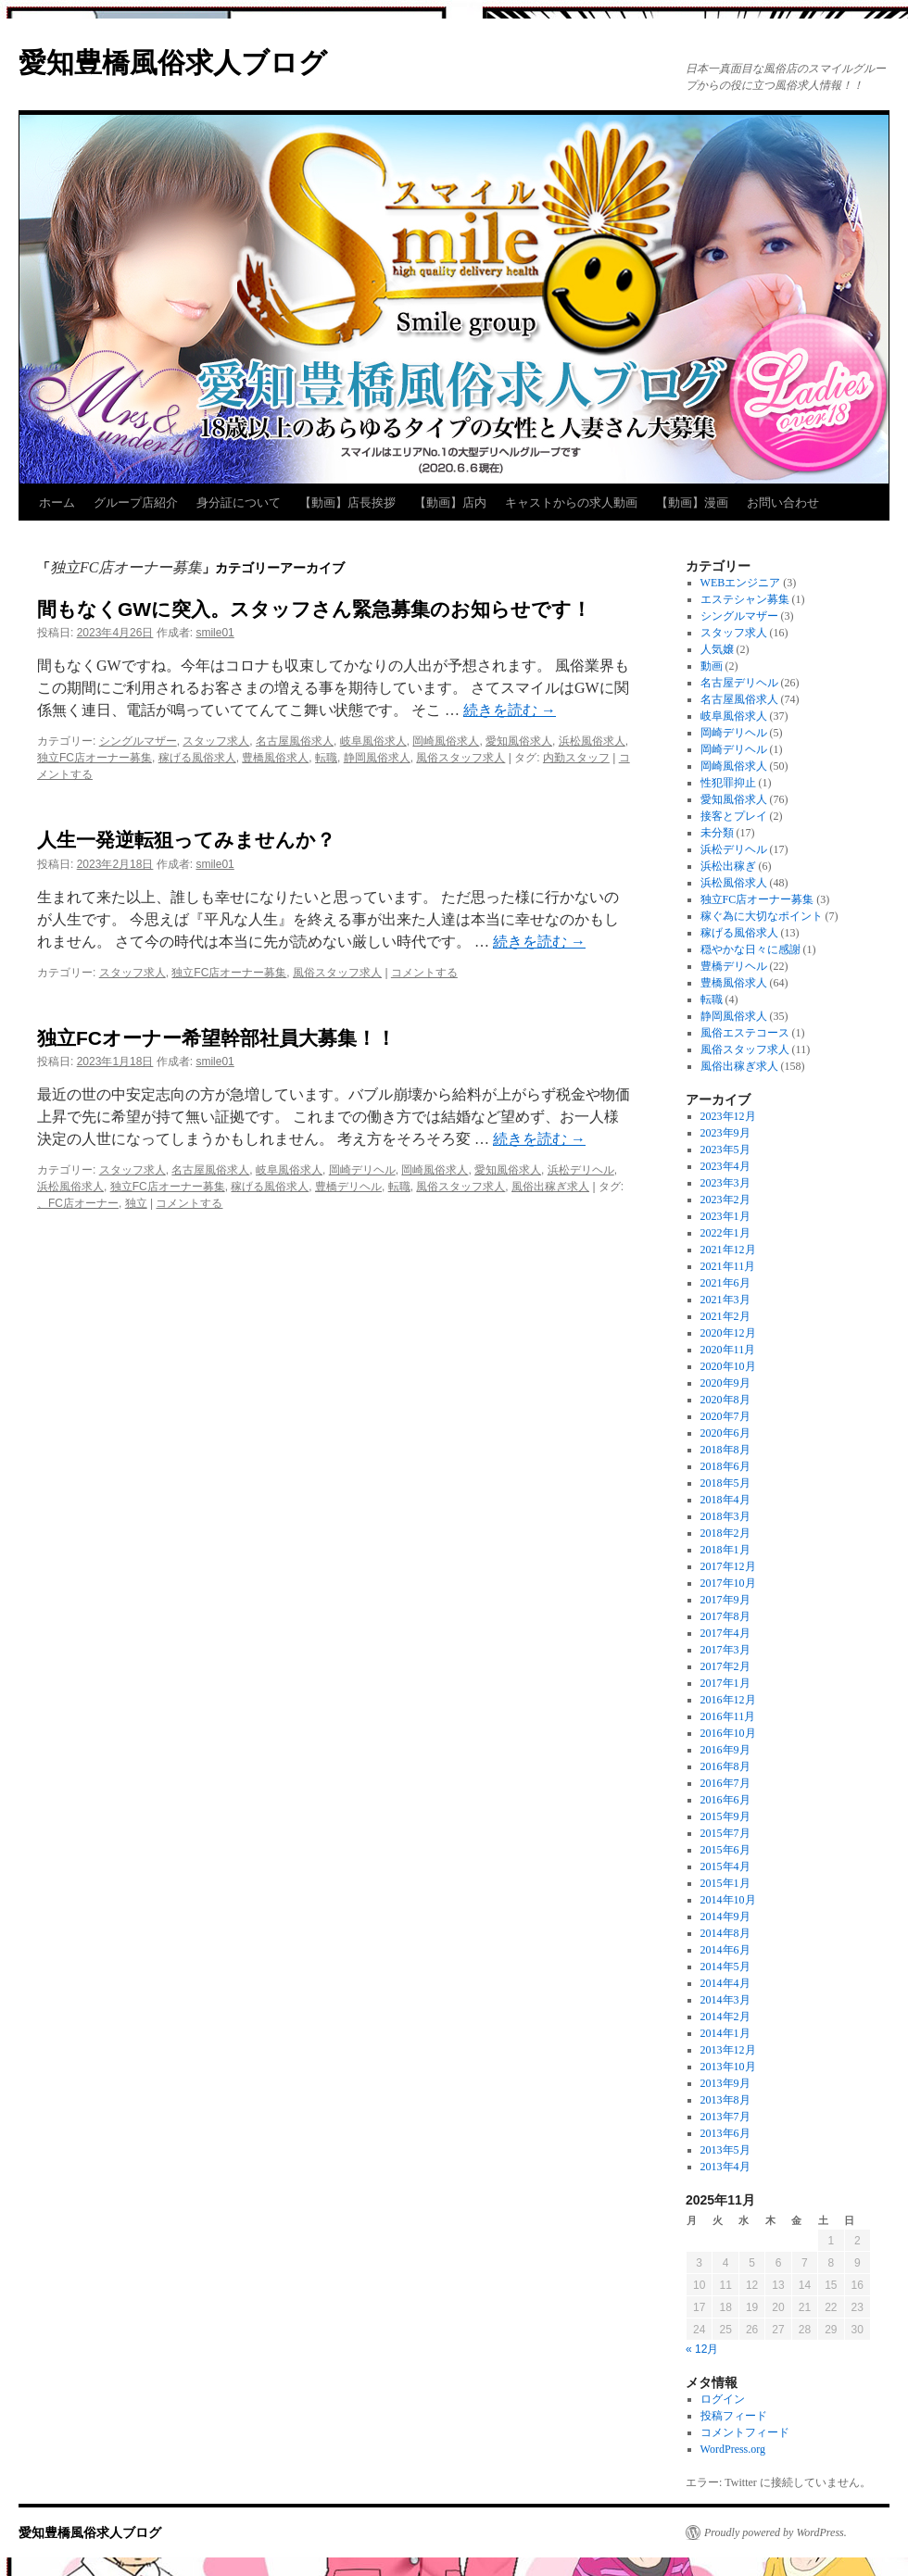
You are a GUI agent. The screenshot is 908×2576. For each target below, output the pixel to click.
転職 (326, 757)
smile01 (214, 632)
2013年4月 (725, 2166)
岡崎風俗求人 (445, 741)
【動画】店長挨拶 (347, 502)
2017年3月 (725, 1649)
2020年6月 (725, 1432)
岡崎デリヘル (362, 1169)
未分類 (717, 832)
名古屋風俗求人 (295, 741)
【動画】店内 (450, 502)
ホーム (57, 502)
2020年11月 (728, 1349)
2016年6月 (725, 1799)
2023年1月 (725, 1216)
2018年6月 (725, 1466)
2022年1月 (725, 1232)
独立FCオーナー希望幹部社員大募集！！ (216, 1038)
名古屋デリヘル (739, 682)
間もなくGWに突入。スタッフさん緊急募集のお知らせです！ (314, 609)
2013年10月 (728, 2066)
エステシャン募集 (744, 599)
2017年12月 (728, 1566)
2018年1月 (725, 1549)
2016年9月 (725, 1749)
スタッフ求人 (216, 741)
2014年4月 (725, 1983)
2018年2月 (725, 1533)
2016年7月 (725, 1783)
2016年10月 (728, 1733)
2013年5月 (725, 2149)
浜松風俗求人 (592, 741)
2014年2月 (725, 2016)
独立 (136, 1203)
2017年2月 (725, 1666)
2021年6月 (725, 1282)
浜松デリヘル (581, 1169)
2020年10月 (728, 1366)
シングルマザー (138, 741)
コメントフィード (744, 2432)
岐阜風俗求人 (373, 741)
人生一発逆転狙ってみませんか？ (186, 839)
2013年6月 (725, 2133)
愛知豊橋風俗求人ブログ (173, 62)
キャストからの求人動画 (571, 502)
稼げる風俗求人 (197, 757)
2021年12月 (728, 1249)
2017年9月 (725, 1599)
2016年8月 (725, 1766)
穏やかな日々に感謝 (750, 949)
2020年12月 (728, 1332)
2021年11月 (728, 1266)
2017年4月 (725, 1633)
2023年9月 (725, 1132)
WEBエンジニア (740, 582)
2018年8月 (725, 1449)
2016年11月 (728, 1716)
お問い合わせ (783, 502)
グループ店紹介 (136, 502)
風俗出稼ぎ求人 (550, 1186)
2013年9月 (725, 2083)
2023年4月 (725, 1166)
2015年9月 (725, 1816)
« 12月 (702, 2349)
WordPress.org (732, 2449)
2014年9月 (725, 1916)
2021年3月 (725, 1299)
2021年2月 (725, 1316)
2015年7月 (725, 1833)
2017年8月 (725, 1616)
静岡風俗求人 (377, 757)
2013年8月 (725, 2099)
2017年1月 (725, 1683)
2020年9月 (725, 1382)
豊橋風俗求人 (275, 757)
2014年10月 (728, 1899)
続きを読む (509, 710)
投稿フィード (733, 2415)
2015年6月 (725, 1849)
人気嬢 (717, 649)
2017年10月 (728, 1583)
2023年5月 (725, 1149)
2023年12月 (728, 1116)
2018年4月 (725, 1499)
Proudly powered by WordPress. (775, 2532)
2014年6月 (725, 1949)
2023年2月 (725, 1199)
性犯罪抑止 (728, 782)
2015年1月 (725, 1883)
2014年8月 (725, 1933)
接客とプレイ (733, 816)
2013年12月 (728, 2049)
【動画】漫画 (692, 502)
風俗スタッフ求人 (460, 757)
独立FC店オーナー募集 (94, 757)
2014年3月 (725, 1999)
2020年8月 (725, 1399)
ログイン (722, 2399)
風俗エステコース (744, 1032)
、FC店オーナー (78, 1203)
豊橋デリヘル (348, 1186)
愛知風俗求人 (519, 741)
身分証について (238, 502)
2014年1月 (725, 2033)
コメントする (424, 972)
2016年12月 (728, 1699)
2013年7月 (725, 2116)
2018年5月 (725, 1482)
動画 (711, 666)
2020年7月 (725, 1416)
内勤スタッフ (576, 757)
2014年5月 (725, 1966)
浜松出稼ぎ (728, 866)
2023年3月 (725, 1182)
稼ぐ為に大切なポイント (761, 916)
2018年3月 (725, 1516)
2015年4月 (725, 1866)
